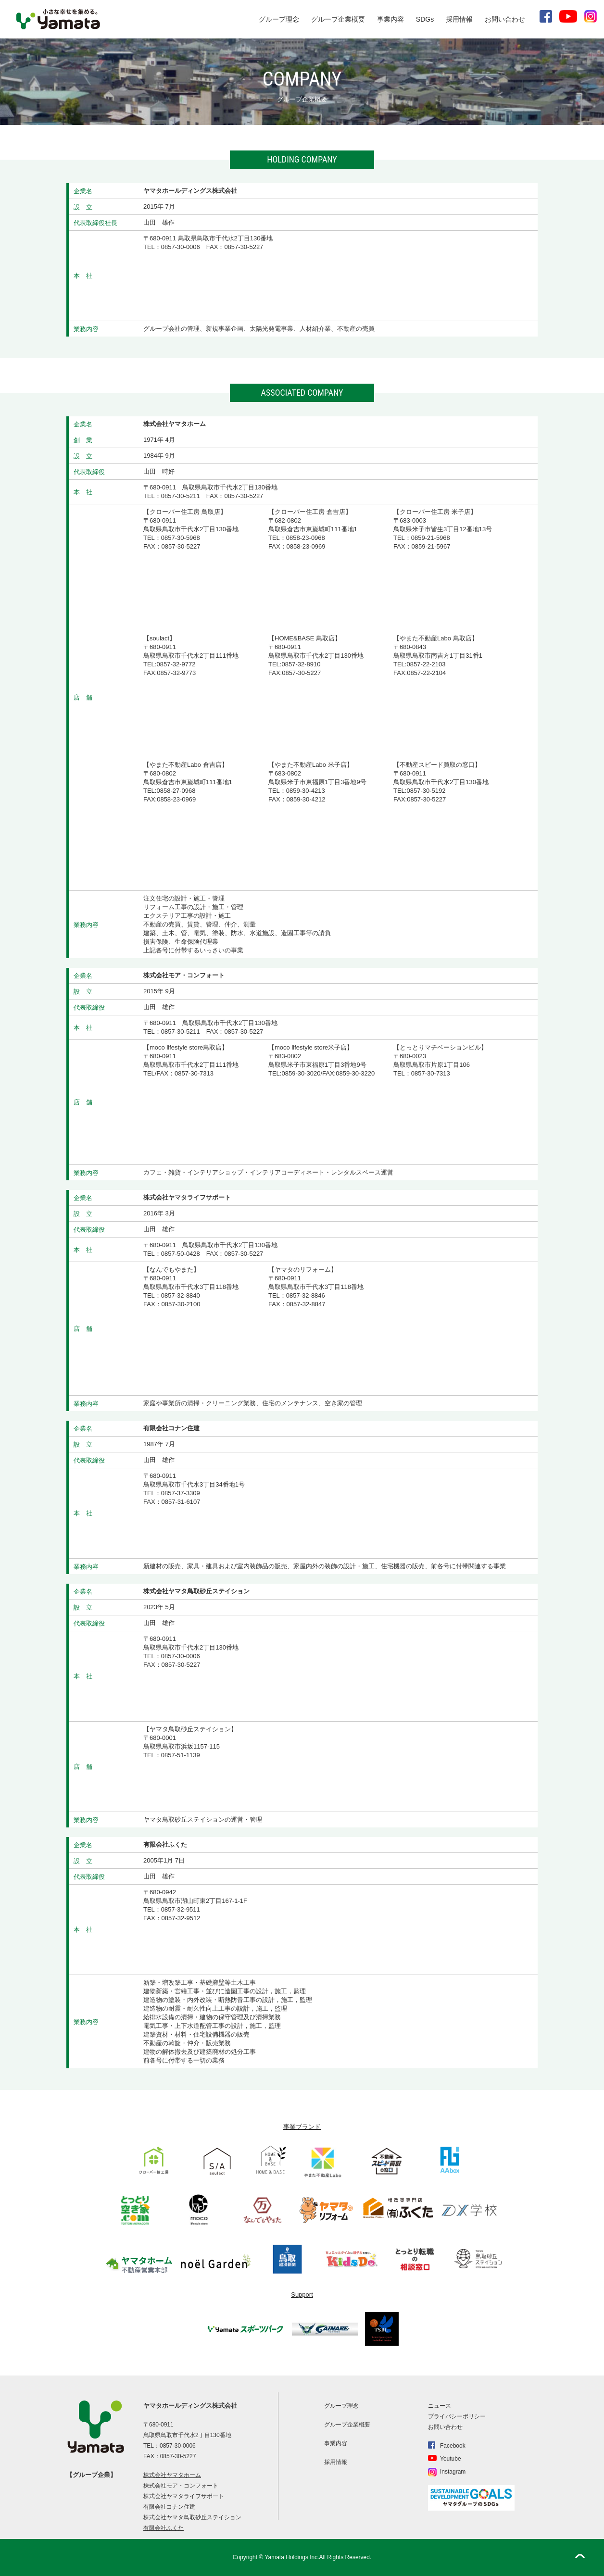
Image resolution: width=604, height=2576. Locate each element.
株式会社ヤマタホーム (172, 2475)
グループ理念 (279, 19)
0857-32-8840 (180, 1295)
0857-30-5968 (180, 537)
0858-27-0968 (175, 790)
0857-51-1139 (180, 1755)
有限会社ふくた (163, 2528)
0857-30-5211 (180, 496)
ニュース (439, 2405)
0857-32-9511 (180, 1909)
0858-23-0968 (305, 537)
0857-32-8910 (300, 664)
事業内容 (390, 19)
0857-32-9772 (175, 664)
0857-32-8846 (305, 1295)
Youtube (450, 2458)
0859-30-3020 (300, 1073)
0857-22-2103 (425, 664)
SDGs (425, 19)
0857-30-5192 (425, 790)
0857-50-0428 (180, 1253)
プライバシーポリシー (457, 2416)
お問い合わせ (505, 19)
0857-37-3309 (180, 1493)
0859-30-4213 (305, 790)
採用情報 (459, 19)
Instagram (453, 2471)
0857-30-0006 (180, 246)
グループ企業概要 (338, 19)
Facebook (453, 2445)
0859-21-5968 (430, 537)
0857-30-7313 (194, 1073)
